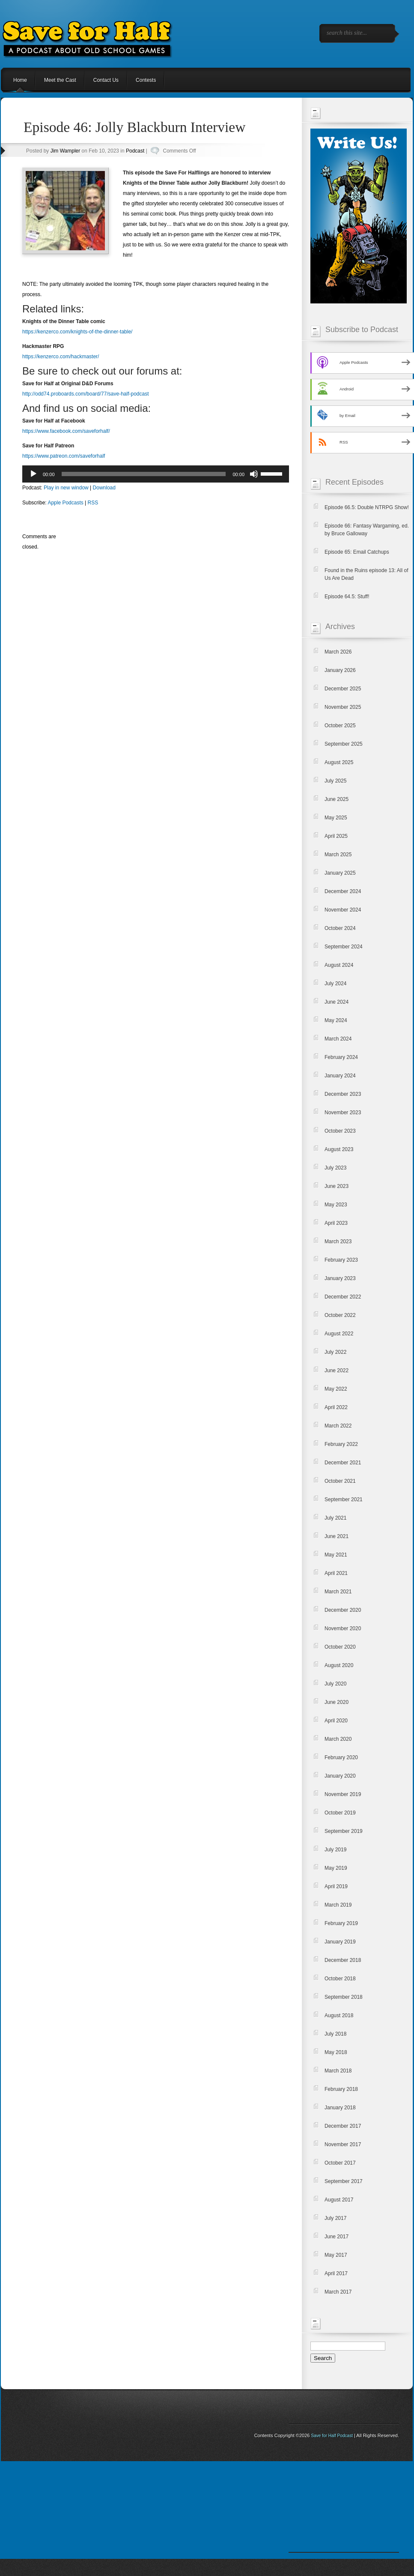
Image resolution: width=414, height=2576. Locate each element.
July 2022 (335, 1352)
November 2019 (343, 1794)
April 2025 (336, 836)
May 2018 (336, 2052)
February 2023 (341, 1260)
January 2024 (340, 1076)
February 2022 (341, 1444)
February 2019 (341, 1923)
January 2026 (340, 670)
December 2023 (343, 1094)
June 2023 (336, 1186)
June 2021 (336, 1536)
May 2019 (336, 1868)
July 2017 (335, 2218)
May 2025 (336, 818)
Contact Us (106, 80)
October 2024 (340, 928)
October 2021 (340, 1481)
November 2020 (343, 1628)
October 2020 (340, 1647)
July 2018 (335, 2034)
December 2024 (343, 891)
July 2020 (335, 1684)
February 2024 (341, 1057)
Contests (146, 80)
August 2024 (339, 965)
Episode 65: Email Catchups (357, 552)
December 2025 (343, 689)
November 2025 (343, 707)
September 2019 (344, 1831)
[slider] (144, 474)
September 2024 (344, 947)
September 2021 (344, 1499)
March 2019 (338, 1905)
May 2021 (336, 1555)
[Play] (33, 474)
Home (20, 80)
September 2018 (344, 1997)
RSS (93, 503)
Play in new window (66, 488)
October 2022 (340, 1315)
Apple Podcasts (65, 503)
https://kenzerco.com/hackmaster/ (60, 357)
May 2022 (336, 1389)
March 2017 (338, 2292)
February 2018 (341, 2089)
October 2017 (340, 2163)
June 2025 (336, 799)
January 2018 (340, 2108)
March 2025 (338, 855)
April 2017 (336, 2273)
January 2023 (340, 1278)
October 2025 (340, 726)
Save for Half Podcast (332, 2435)
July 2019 (335, 1850)
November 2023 (343, 1113)
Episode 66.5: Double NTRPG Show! (367, 507)
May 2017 (336, 2255)
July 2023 (335, 1168)
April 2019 (336, 1886)
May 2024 (336, 1020)
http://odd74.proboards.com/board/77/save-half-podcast (85, 394)
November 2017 (343, 2144)
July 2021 (335, 1518)
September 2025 (344, 744)
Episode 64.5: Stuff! (347, 597)
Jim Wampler (65, 151)
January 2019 (340, 1942)
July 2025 (335, 781)
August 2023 (339, 1149)
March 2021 (338, 1592)
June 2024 (336, 1002)
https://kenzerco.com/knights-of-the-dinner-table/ (77, 332)
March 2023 (338, 1242)
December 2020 (343, 1610)
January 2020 (340, 1776)
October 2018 (340, 1979)
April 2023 (336, 1223)
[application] (155, 474)
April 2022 (336, 1407)
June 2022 (336, 1370)
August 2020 (339, 1665)
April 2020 (336, 1721)
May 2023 (336, 1205)
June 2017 (336, 2237)
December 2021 (343, 1463)
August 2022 (339, 1334)
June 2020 (336, 1702)
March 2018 (338, 2071)
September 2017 (344, 2181)
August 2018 (339, 2015)
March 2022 (338, 1426)
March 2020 (338, 1739)
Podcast (135, 151)
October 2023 (340, 1131)
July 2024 (335, 984)
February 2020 (341, 1757)
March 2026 (338, 652)
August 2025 (339, 762)
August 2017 (339, 2200)
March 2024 (338, 1039)
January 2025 (340, 873)
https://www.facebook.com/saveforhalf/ (66, 431)
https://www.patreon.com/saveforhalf (63, 456)
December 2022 (343, 1297)
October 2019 (340, 1813)
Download (104, 488)
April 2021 (336, 1573)
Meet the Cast (60, 80)
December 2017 (343, 2126)
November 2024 (343, 910)
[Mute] (254, 474)
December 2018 (343, 1960)
